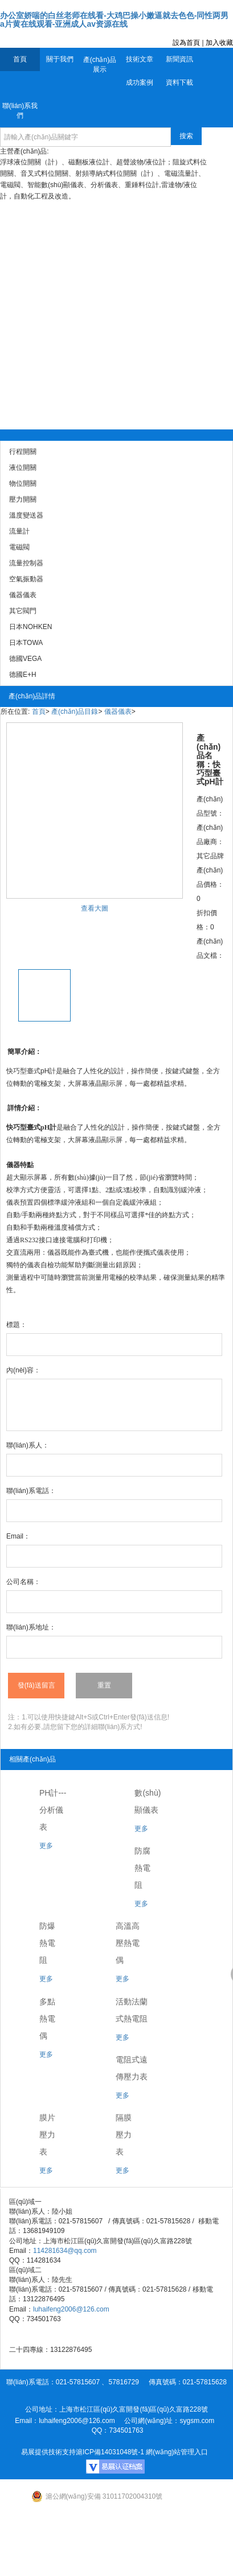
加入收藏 (219, 43)
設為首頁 (186, 43)
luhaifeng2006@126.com (71, 2309)
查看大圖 (94, 908)
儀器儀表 (118, 712)
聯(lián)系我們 (20, 110)
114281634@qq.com (65, 2251)
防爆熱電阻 (47, 1943)
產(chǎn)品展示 (99, 64)
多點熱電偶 (47, 2018)
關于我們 (59, 59)
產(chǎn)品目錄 (74, 712)
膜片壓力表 (47, 2134)
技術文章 (139, 59)
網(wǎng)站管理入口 (177, 2452)
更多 (46, 1846)
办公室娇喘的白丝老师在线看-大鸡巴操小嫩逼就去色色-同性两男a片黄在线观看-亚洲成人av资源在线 (114, 19)
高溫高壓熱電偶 (128, 1943)
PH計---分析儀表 (52, 1809)
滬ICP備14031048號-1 (110, 2452)
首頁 (20, 59)
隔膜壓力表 (124, 2134)
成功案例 (139, 82)
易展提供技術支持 (48, 2452)
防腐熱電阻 (142, 1867)
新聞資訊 (179, 59)
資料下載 (179, 82)
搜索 (186, 136)
